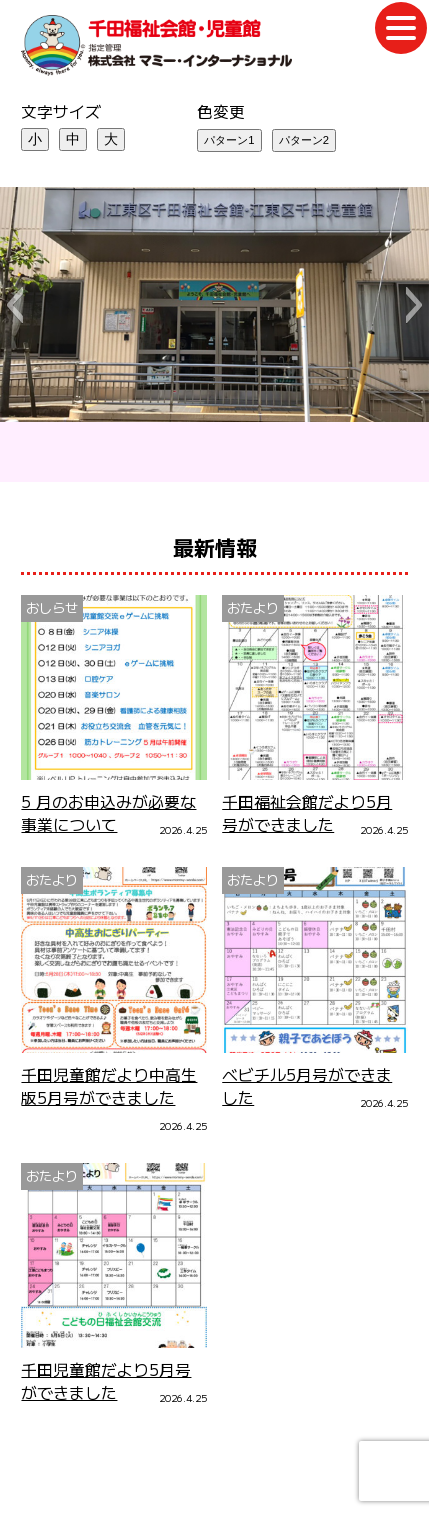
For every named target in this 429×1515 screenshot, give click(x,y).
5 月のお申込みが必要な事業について (108, 813)
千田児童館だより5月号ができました (106, 1381)
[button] (14, 305)
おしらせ (52, 607)
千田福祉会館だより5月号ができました (307, 813)
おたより (253, 607)
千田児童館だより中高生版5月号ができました (109, 1086)
